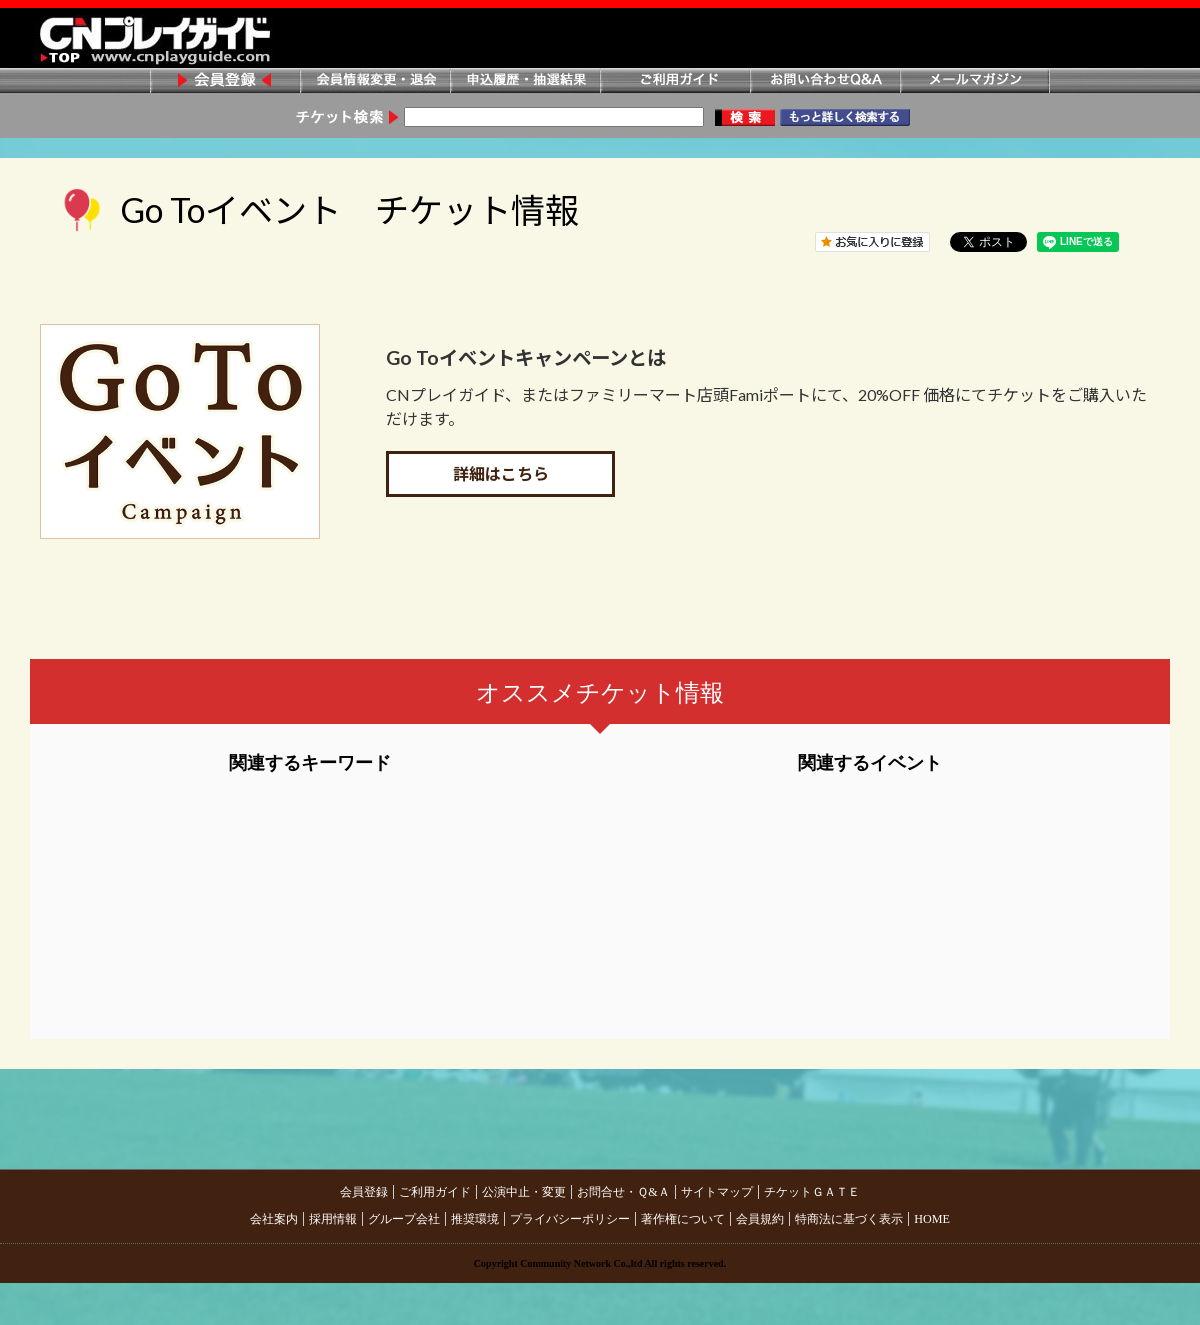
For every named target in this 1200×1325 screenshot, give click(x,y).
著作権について (683, 1219)
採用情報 (333, 1219)
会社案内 (274, 1219)
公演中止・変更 (524, 1192)
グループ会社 (404, 1219)
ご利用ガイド (675, 81)
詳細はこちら (501, 473)
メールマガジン (975, 81)
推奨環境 (475, 1219)
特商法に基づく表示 (849, 1219)
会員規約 (760, 1219)
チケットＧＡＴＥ (812, 1192)
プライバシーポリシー (570, 1219)
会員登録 (225, 81)
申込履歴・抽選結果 (525, 81)
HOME (932, 1219)
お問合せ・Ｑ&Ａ (623, 1192)
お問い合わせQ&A (825, 81)
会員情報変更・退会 (375, 81)
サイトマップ (717, 1192)
